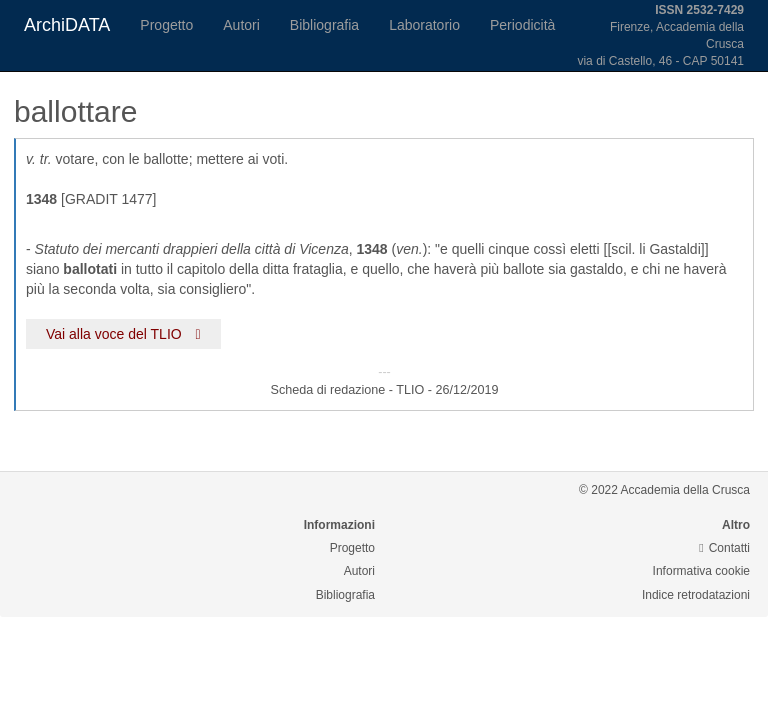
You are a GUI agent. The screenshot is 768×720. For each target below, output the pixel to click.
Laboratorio (424, 25)
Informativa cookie (701, 571)
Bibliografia (324, 25)
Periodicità (522, 25)
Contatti (724, 548)
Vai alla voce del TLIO (123, 334)
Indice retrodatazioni (696, 595)
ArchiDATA (67, 25)
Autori (241, 25)
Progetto (166, 25)
